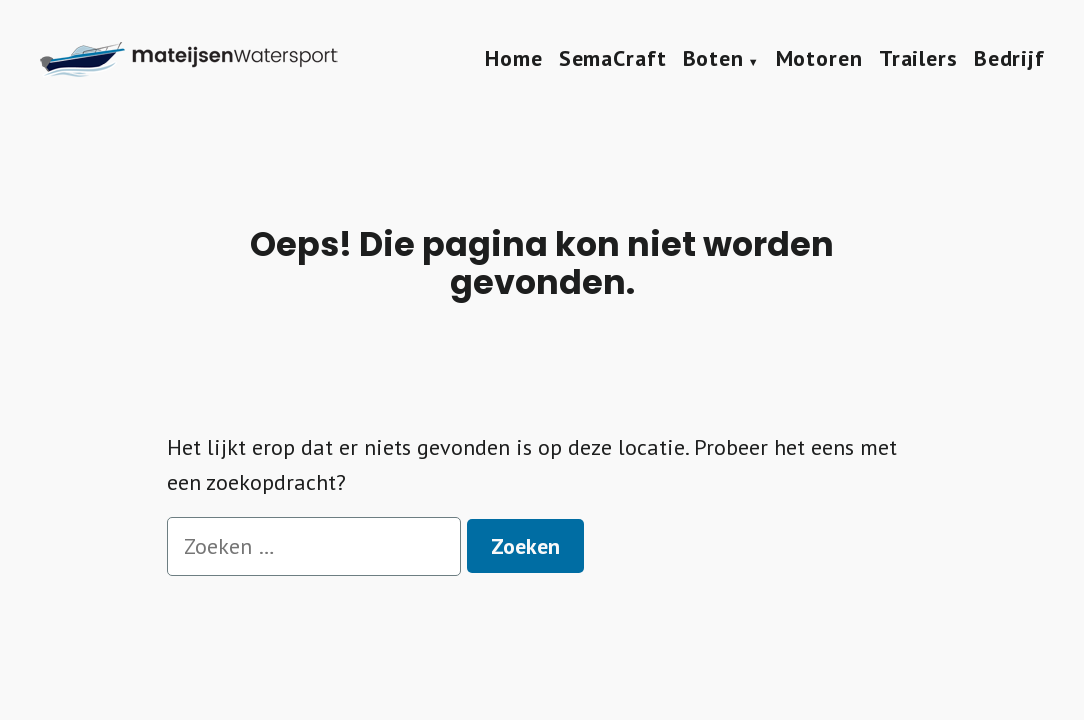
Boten (713, 58)
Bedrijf (1009, 58)
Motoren (819, 58)
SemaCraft (613, 58)
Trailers (918, 58)
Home (514, 58)
